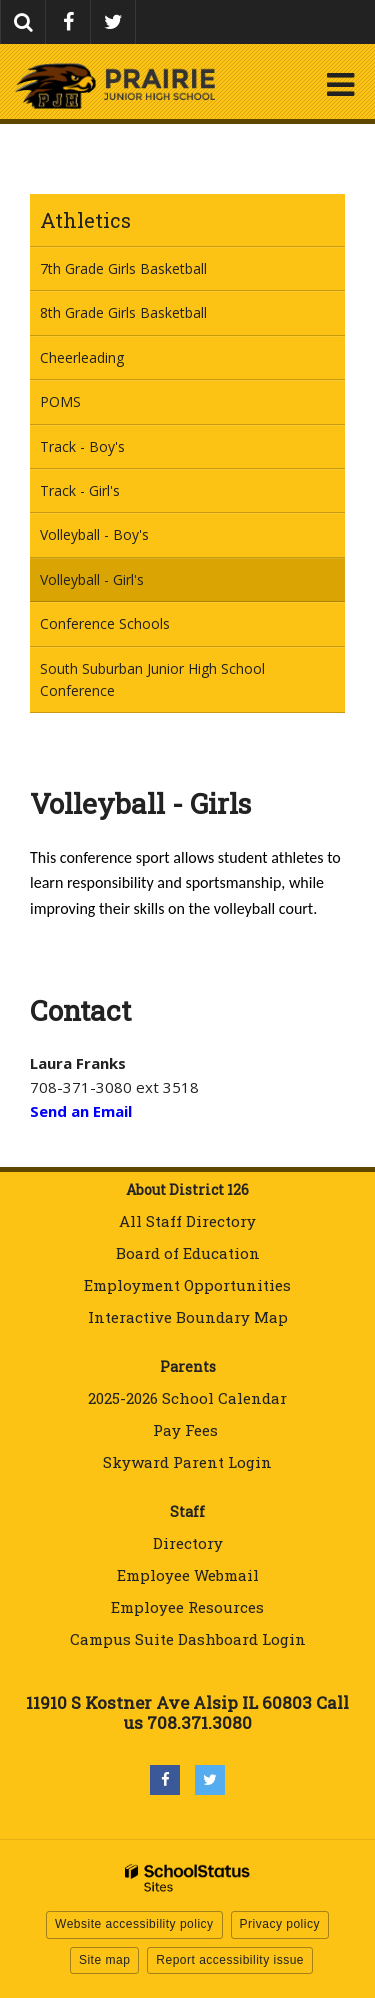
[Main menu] (340, 84)
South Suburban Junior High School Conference (152, 686)
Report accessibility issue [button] (230, 1960)
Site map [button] (104, 1960)
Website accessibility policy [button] (134, 1924)
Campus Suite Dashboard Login (188, 1639)
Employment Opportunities (187, 1285)
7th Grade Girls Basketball (123, 268)
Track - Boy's (82, 446)
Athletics (85, 220)
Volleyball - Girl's (92, 579)
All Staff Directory (187, 1221)
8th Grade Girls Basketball (123, 312)
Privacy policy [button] (280, 1924)
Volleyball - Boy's (94, 534)
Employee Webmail (188, 1575)
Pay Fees (187, 1430)
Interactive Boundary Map (188, 1317)
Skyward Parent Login (187, 1462)
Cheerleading (82, 357)
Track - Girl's (80, 490)
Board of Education (188, 1253)
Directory (188, 1543)
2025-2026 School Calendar (187, 1398)
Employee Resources (187, 1607)
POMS (60, 401)
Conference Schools (105, 623)
